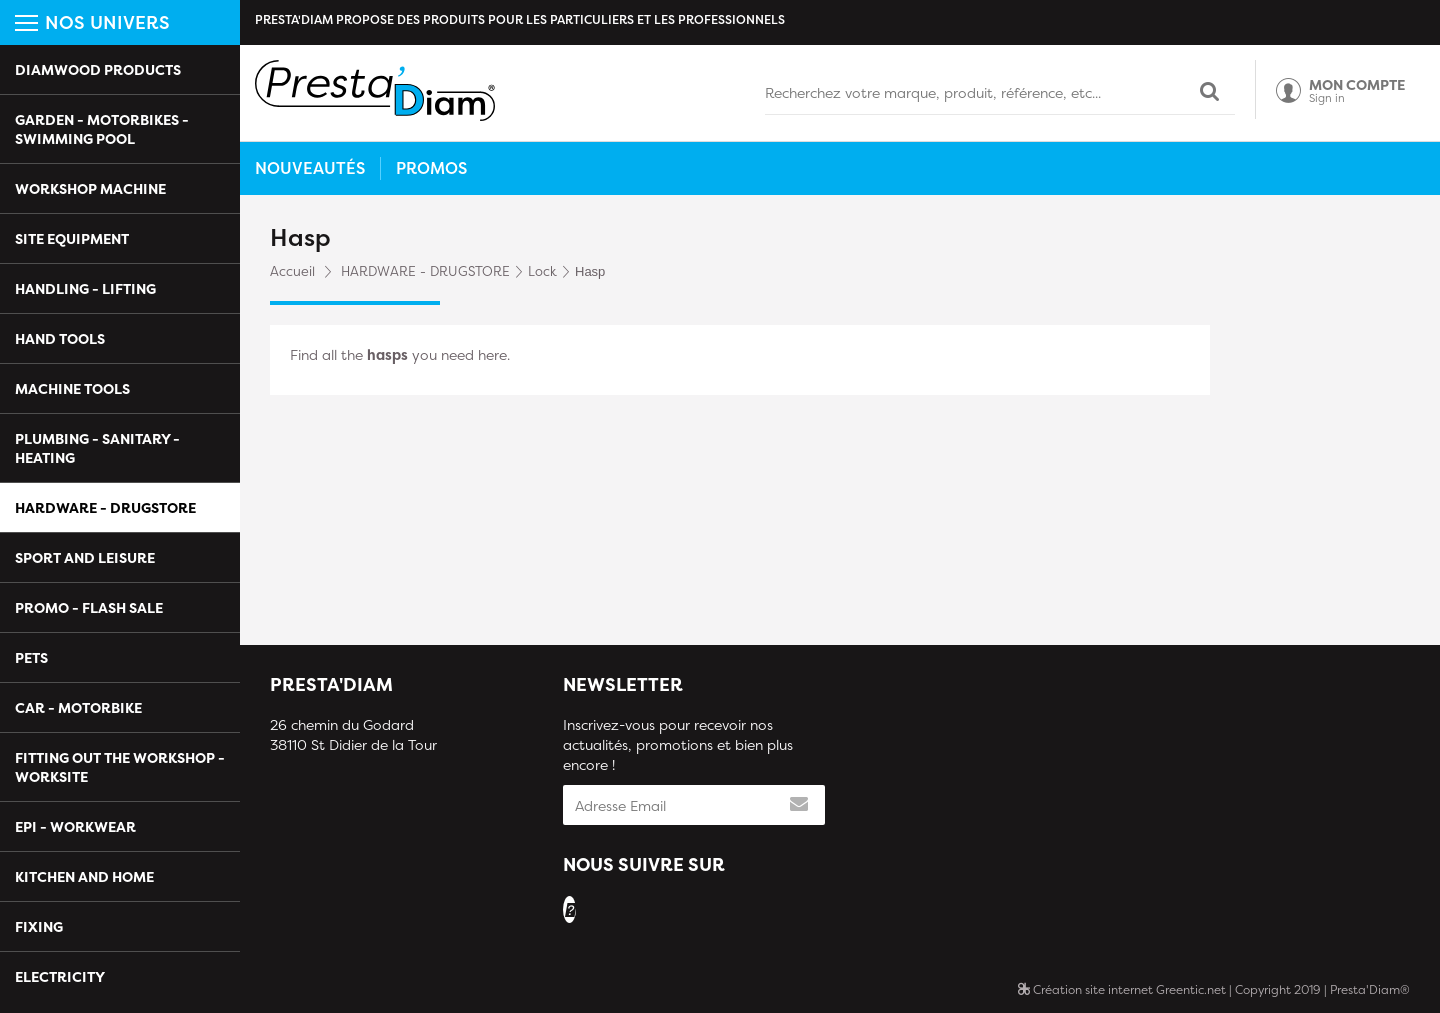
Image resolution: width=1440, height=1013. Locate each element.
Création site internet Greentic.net (1122, 989)
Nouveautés (310, 168)
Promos (431, 168)
